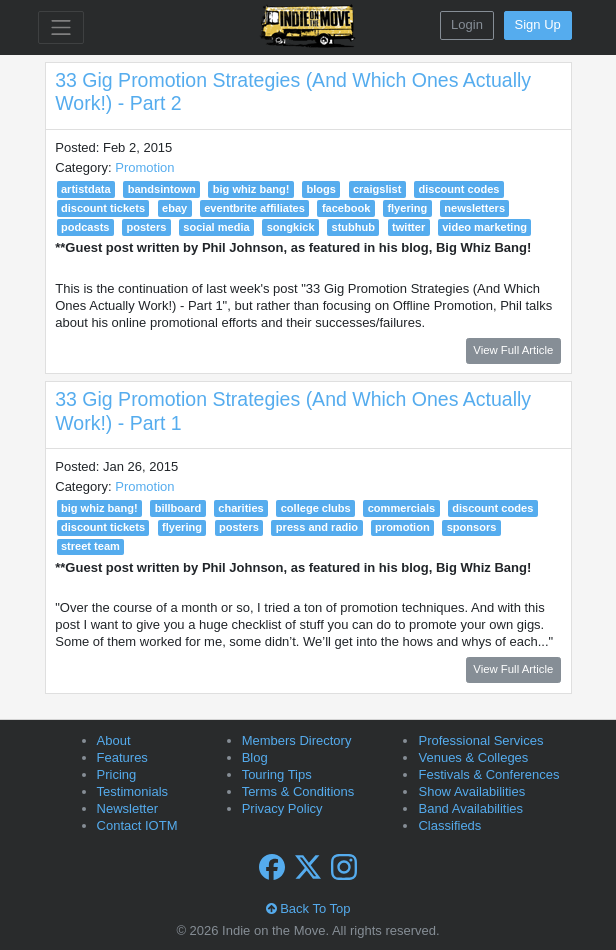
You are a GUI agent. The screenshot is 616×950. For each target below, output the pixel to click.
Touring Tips (277, 774)
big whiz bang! (251, 189)
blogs (320, 189)
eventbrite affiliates (254, 208)
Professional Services (480, 740)
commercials (402, 508)
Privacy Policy (282, 808)
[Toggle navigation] (61, 27)
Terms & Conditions (298, 791)
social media (216, 227)
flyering (407, 208)
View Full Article (513, 350)
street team (90, 546)
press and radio (317, 527)
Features (122, 757)
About (114, 740)
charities (240, 508)
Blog (255, 757)
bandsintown (162, 189)
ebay (174, 208)
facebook (346, 208)
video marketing (484, 227)
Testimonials (133, 791)
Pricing (117, 774)
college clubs (316, 508)
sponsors (472, 527)
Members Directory (297, 740)
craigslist (377, 189)
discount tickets (103, 208)
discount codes (458, 189)
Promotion (144, 167)
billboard (178, 508)
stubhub (354, 227)
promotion (402, 527)
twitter (408, 227)
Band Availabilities (470, 808)
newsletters (474, 208)
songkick (291, 227)
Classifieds (449, 825)
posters (146, 227)
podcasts (85, 227)
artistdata (86, 189)
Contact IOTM (137, 825)
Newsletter (127, 808)
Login (467, 24)
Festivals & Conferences (488, 774)
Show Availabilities (471, 791)
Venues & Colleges (473, 757)
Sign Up (538, 24)
